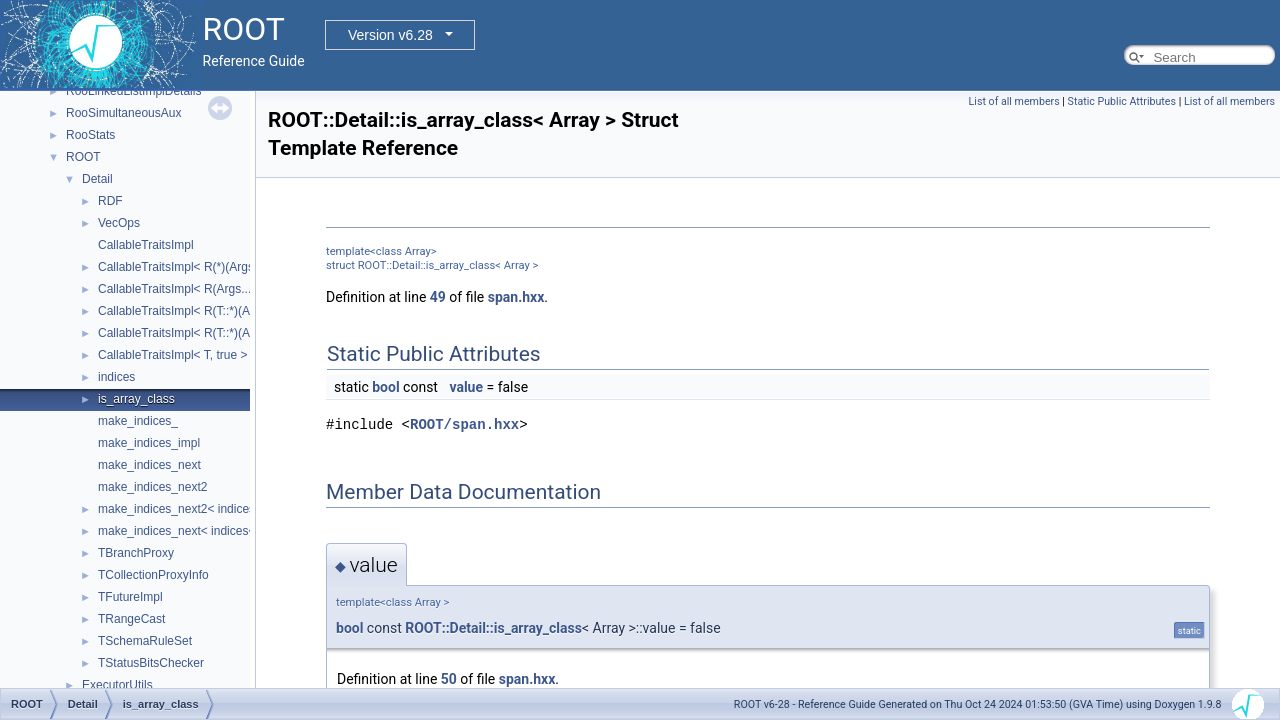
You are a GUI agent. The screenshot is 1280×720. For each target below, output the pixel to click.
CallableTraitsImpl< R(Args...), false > (198, 289)
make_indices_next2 (152, 487)
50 (449, 679)
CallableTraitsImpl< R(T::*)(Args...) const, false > (226, 311)
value (466, 387)
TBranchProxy (136, 553)
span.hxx (516, 297)
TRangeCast (131, 619)
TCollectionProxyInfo (153, 575)
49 (438, 297)
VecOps (119, 223)
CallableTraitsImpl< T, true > (172, 355)
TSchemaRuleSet (145, 641)
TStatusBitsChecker (151, 663)
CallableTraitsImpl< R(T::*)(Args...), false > (210, 333)
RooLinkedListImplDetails (133, 91)
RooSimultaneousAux (123, 113)
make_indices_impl (149, 443)
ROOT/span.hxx (464, 424)
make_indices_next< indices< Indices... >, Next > (228, 531)
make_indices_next (149, 465)
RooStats (90, 135)
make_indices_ (138, 421)
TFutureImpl (130, 597)
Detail (97, 179)
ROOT (83, 157)
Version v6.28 (390, 35)
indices (116, 377)
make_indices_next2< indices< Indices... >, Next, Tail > (244, 509)
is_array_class (136, 399)
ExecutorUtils (117, 685)
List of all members (1014, 101)
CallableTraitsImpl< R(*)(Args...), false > (204, 267)
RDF (110, 201)
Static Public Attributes (1122, 101)
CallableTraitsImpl (146, 245)
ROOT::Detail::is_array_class (493, 628)
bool (385, 387)
